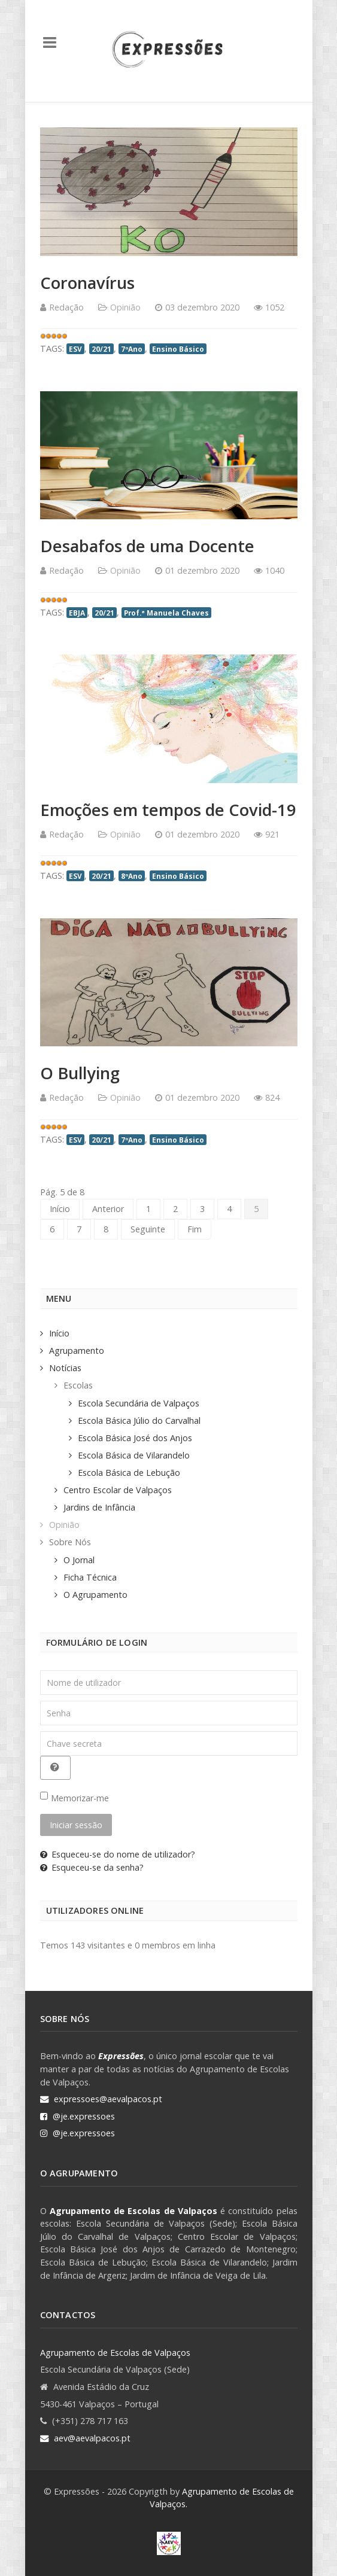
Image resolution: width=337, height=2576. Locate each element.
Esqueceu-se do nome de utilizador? (117, 1854)
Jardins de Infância (99, 1507)
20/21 (101, 349)
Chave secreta (40, 1731)
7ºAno (131, 349)
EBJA (77, 612)
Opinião (125, 307)
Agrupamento (76, 1350)
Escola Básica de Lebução (129, 1472)
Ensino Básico (178, 349)
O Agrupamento (95, 1594)
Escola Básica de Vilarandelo (134, 1455)
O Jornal (79, 1560)
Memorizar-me (80, 1798)
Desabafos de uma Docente (147, 546)
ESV (75, 349)
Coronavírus (87, 283)
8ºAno (131, 876)
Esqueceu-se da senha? (92, 1867)
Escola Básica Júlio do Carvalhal (139, 1420)
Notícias (65, 1368)
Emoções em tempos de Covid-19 (168, 810)
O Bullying (80, 1073)
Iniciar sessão (76, 1825)
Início (60, 1208)
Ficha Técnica (90, 1577)
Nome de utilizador (40, 1670)
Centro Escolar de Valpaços (117, 1490)
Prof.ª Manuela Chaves (166, 612)
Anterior (108, 1208)
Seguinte (147, 1229)
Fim (194, 1229)
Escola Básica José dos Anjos (135, 1438)
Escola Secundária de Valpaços (138, 1403)
